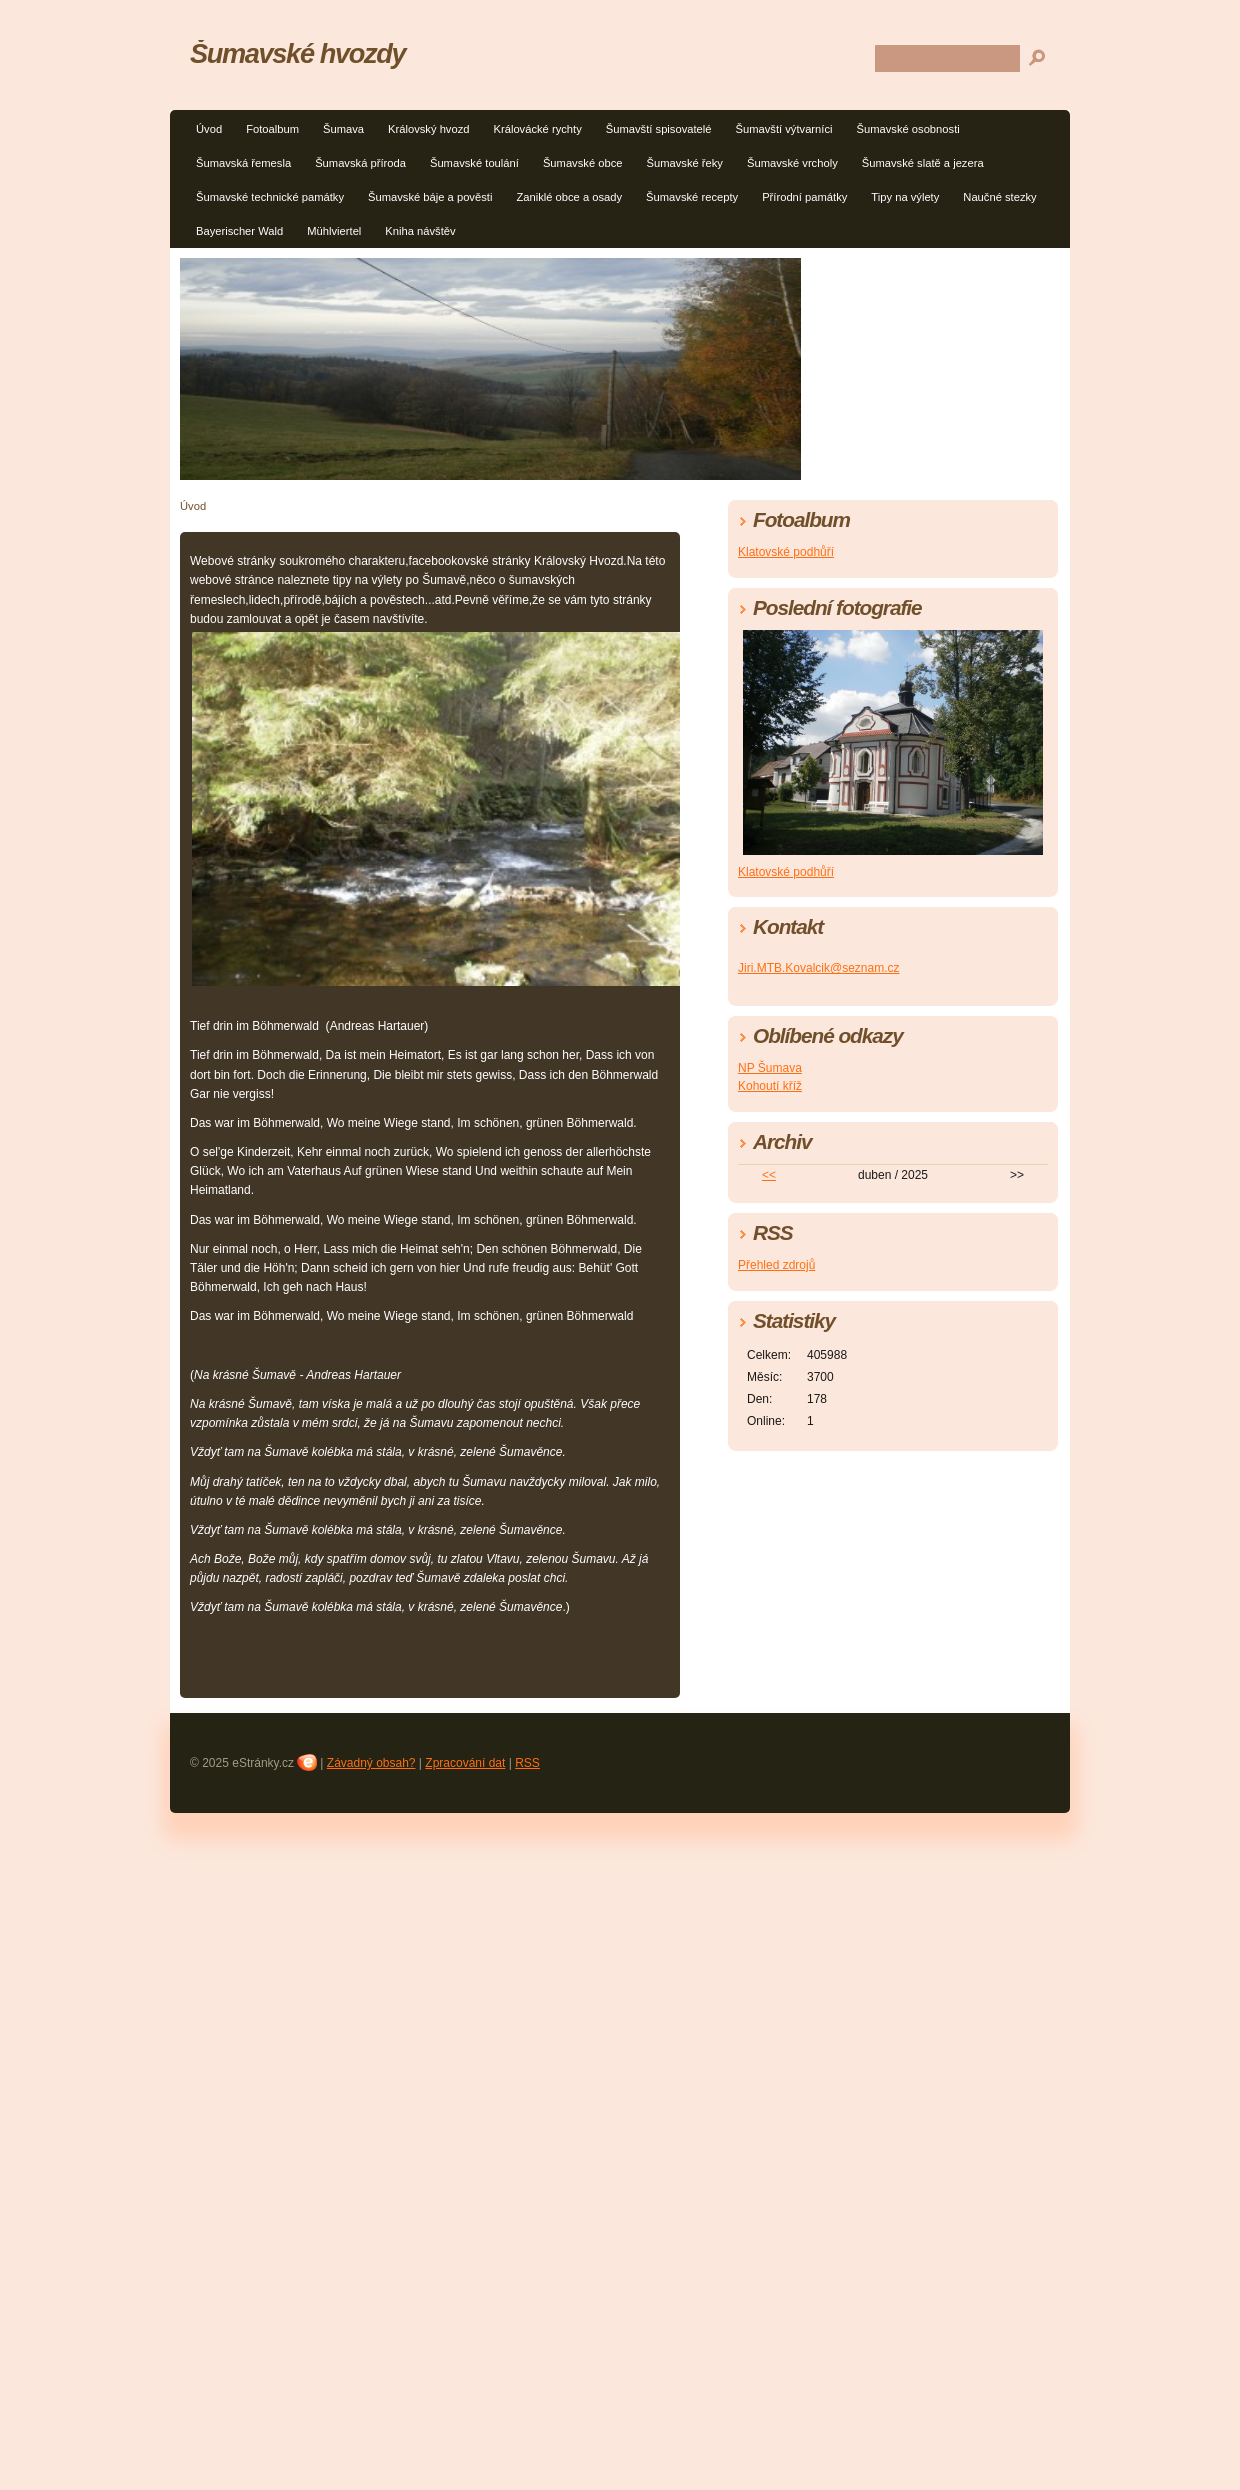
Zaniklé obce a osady (569, 197)
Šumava (343, 129)
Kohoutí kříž (770, 1086)
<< (769, 1175)
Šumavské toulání (474, 163)
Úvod (209, 129)
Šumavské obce (583, 163)
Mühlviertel (334, 231)
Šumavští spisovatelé (659, 129)
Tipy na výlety (905, 197)
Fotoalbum (272, 129)
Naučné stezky (999, 197)
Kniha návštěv (420, 231)
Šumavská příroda (360, 163)
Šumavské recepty (692, 197)
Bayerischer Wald (239, 231)
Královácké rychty (538, 129)
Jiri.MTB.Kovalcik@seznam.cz (819, 968)
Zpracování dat (465, 1763)
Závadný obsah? (371, 1763)
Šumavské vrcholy (792, 163)
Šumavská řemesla (243, 163)
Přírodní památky (804, 197)
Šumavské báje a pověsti (430, 197)
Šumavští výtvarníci (784, 129)
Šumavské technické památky (270, 197)
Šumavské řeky (684, 163)
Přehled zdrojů (776, 1265)
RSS (527, 1763)
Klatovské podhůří (786, 552)
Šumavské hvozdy (297, 53)
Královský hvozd (428, 129)
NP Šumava (770, 1068)
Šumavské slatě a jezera (923, 163)
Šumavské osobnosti (908, 129)
